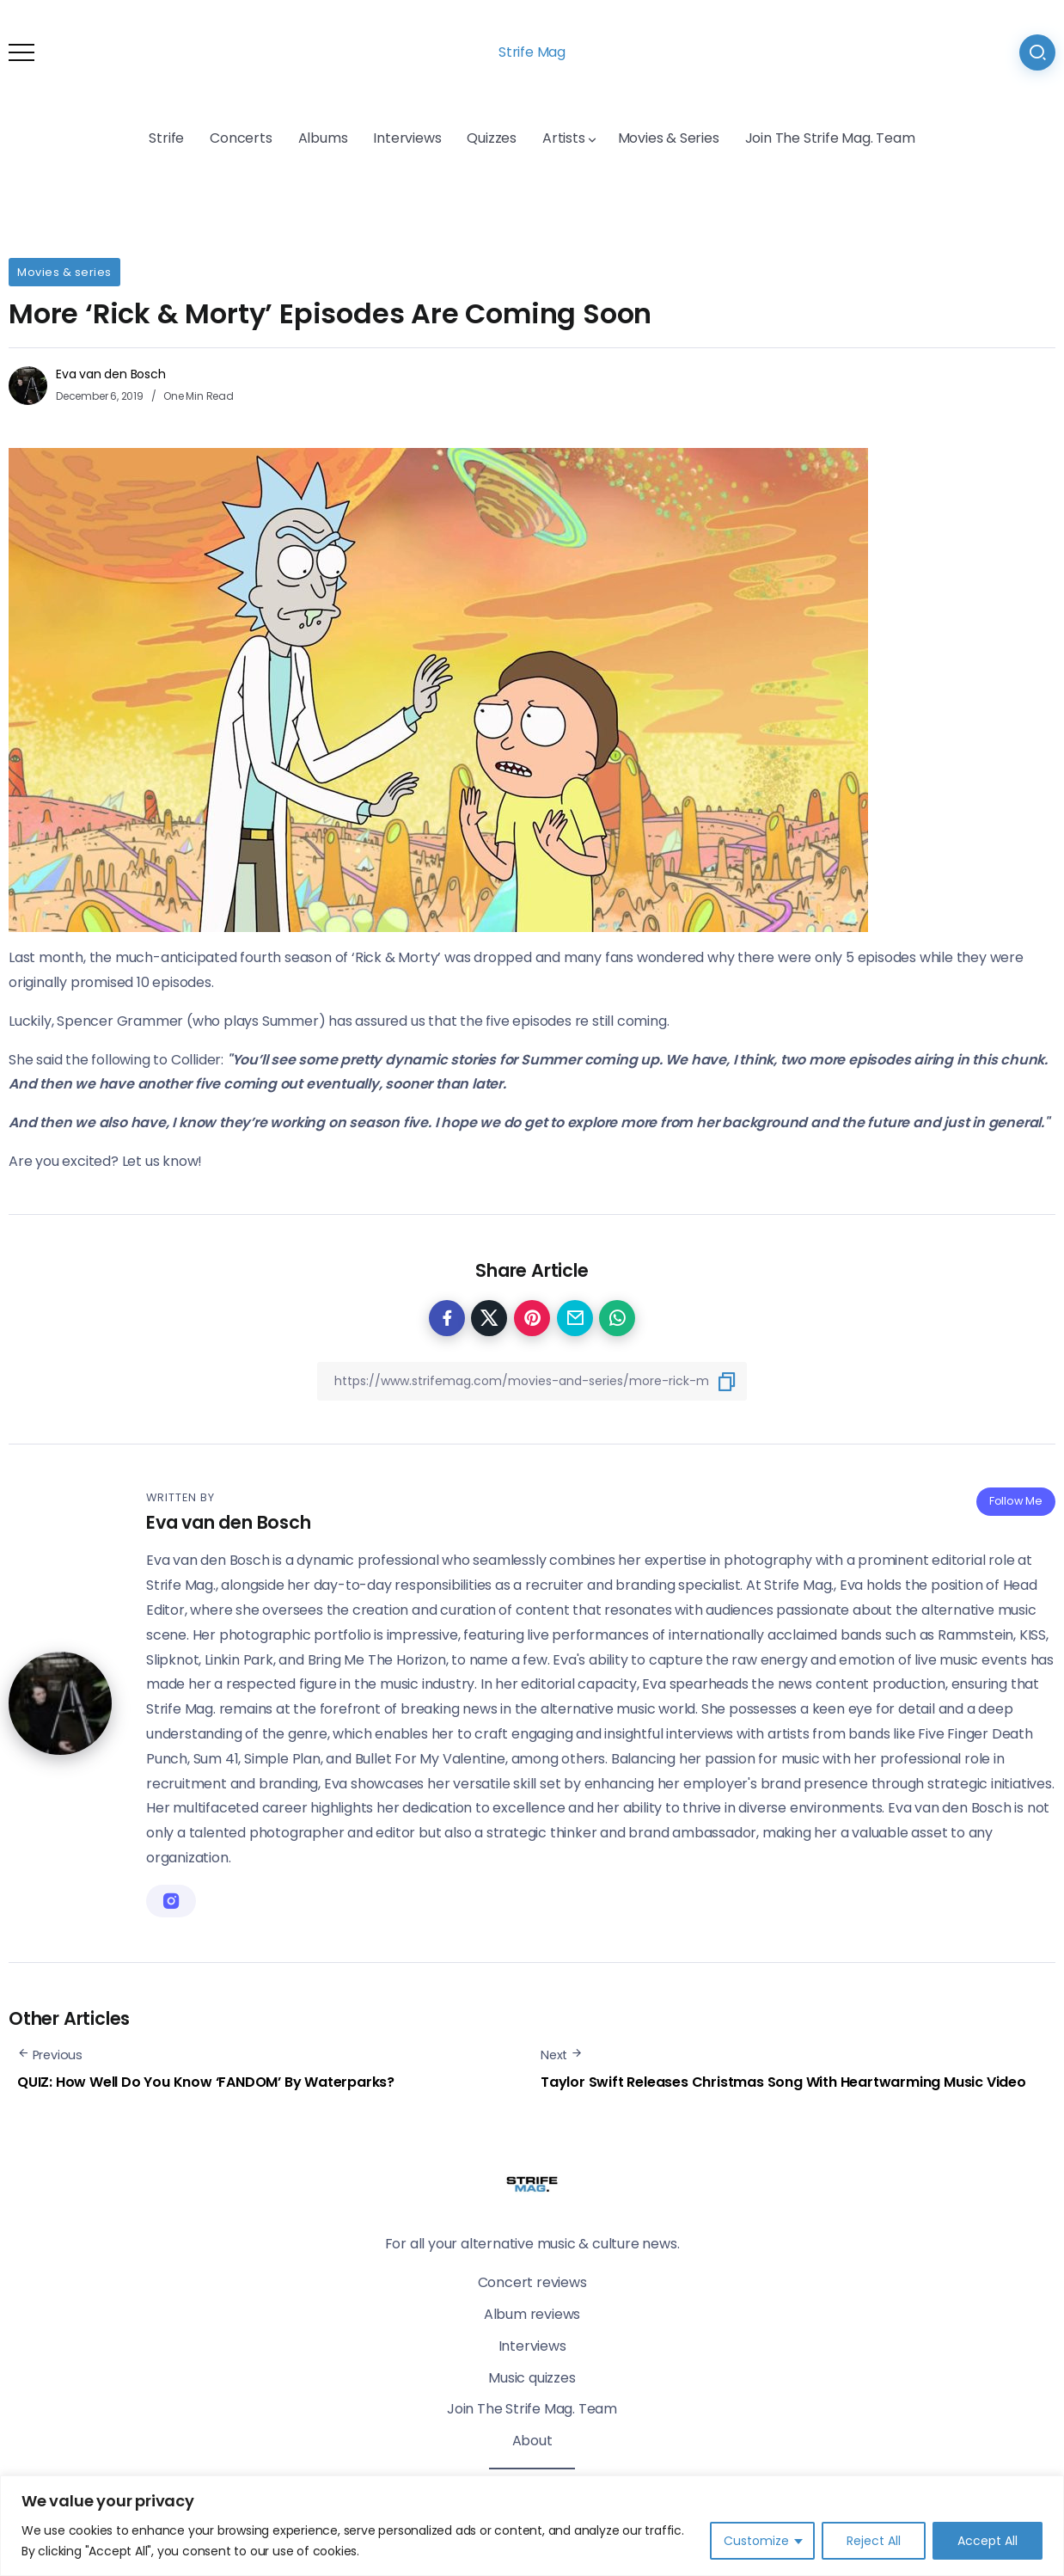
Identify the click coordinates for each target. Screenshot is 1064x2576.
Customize (756, 2540)
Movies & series (64, 272)
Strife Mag (532, 52)
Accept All (987, 2540)
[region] (532, 2525)
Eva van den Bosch (111, 374)
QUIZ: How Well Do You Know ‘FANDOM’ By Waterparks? (205, 2082)
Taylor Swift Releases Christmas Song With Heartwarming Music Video (783, 2082)
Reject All (874, 2540)
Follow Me (1016, 1500)
